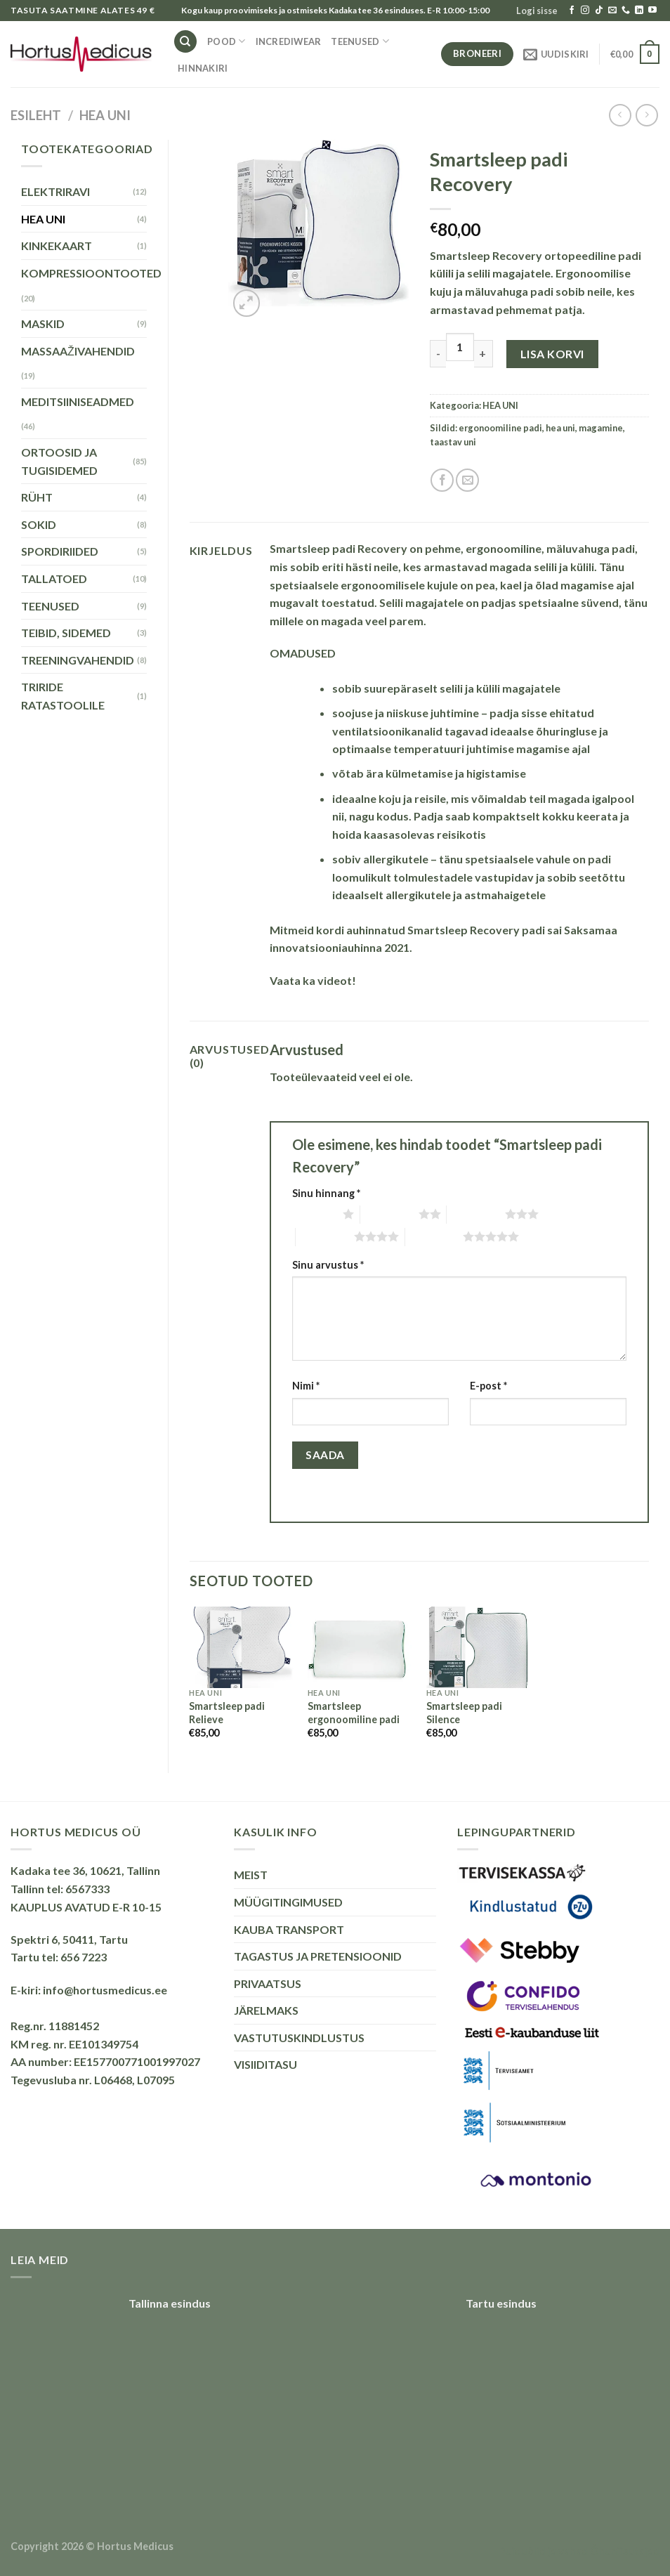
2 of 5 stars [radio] (389, 1214)
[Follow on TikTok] (599, 10)
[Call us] (626, 10)
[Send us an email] (612, 10)
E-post (488, 1386)
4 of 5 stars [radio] (325, 1236)
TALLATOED (54, 578)
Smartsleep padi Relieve (227, 1712)
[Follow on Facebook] (571, 10)
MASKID (43, 323)
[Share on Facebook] (442, 480)
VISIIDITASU (265, 2064)
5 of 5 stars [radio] (434, 1236)
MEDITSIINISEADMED (77, 401)
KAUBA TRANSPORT (289, 1929)
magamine (601, 427)
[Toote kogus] (460, 347)
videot (334, 980)
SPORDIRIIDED (59, 551)
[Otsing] (185, 41)
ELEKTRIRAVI (55, 191)
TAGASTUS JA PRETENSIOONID (318, 1956)
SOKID (38, 524)
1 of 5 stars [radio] (314, 1214)
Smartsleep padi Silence (464, 1712)
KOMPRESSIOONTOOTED (91, 273)
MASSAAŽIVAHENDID (78, 351)
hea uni (560, 427)
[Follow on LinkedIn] (639, 10)
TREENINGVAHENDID (77, 660)
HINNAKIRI (203, 68)
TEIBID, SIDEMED (66, 632)
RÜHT (37, 497)
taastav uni (453, 441)
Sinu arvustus (328, 1265)
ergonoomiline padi (500, 427)
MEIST (251, 1874)
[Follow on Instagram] (585, 10)
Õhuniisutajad (623, 2551)
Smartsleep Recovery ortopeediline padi (535, 255)
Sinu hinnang (326, 1193)
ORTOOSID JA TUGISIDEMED (59, 461)
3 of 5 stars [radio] (476, 1214)
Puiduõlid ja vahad (543, 2551)
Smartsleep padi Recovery (338, 548)
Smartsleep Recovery (463, 929)
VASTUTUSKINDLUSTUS (299, 2037)
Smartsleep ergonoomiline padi (354, 1712)
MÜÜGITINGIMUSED (288, 1902)
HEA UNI (105, 115)
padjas (498, 602)
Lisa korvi (552, 353)
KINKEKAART (56, 245)
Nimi (306, 1386)
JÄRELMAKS (266, 2010)
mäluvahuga (496, 291)
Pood (226, 41)
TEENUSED (360, 41)
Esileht (36, 115)
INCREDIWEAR (289, 41)
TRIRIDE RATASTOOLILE (63, 696)
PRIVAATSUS (267, 1983)
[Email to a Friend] (467, 480)
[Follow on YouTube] (652, 10)
